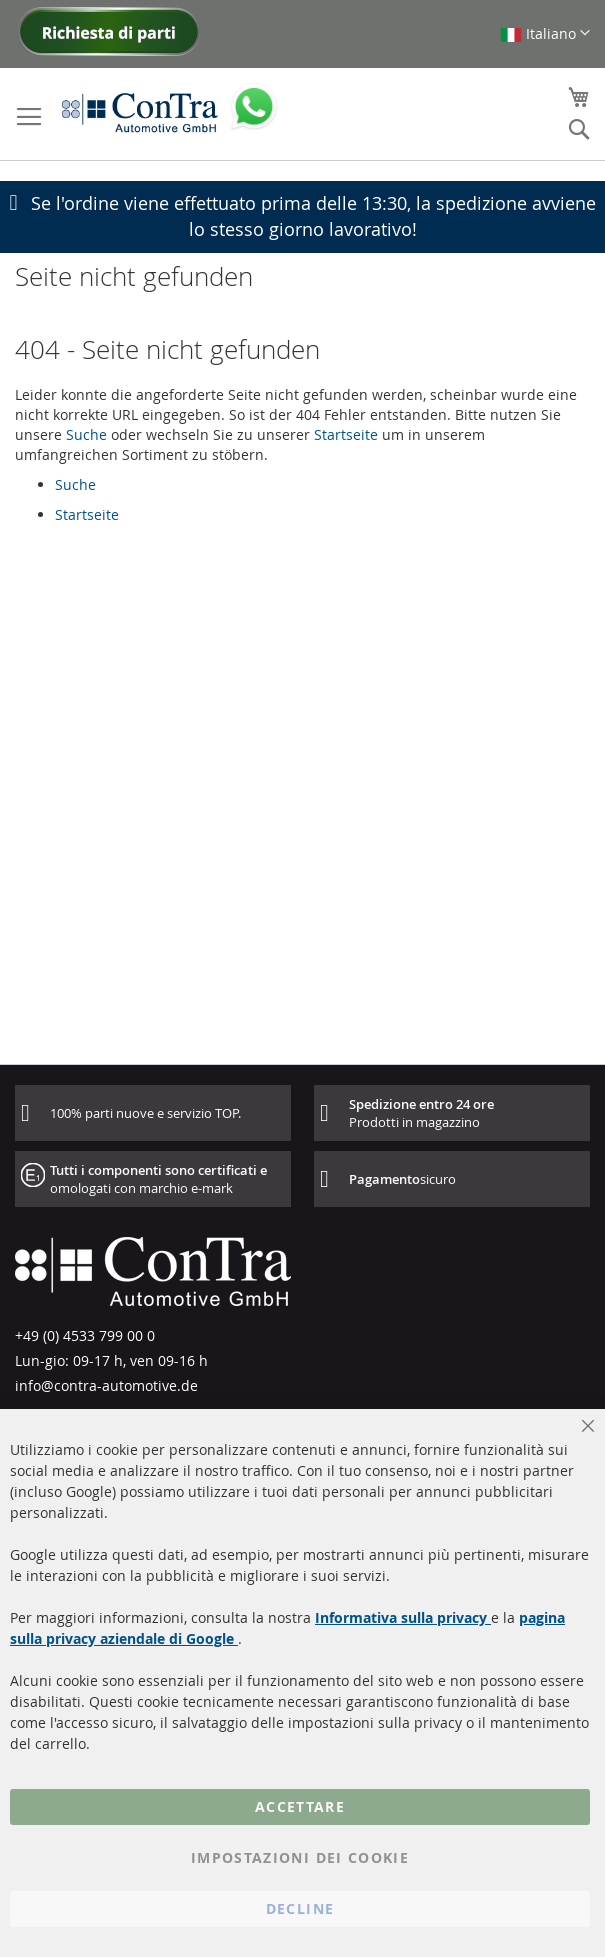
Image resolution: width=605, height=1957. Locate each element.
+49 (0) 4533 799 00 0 (85, 1335)
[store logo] (140, 112)
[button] (545, 33)
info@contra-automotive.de (106, 1385)
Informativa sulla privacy (403, 1617)
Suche (86, 434)
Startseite (346, 434)
